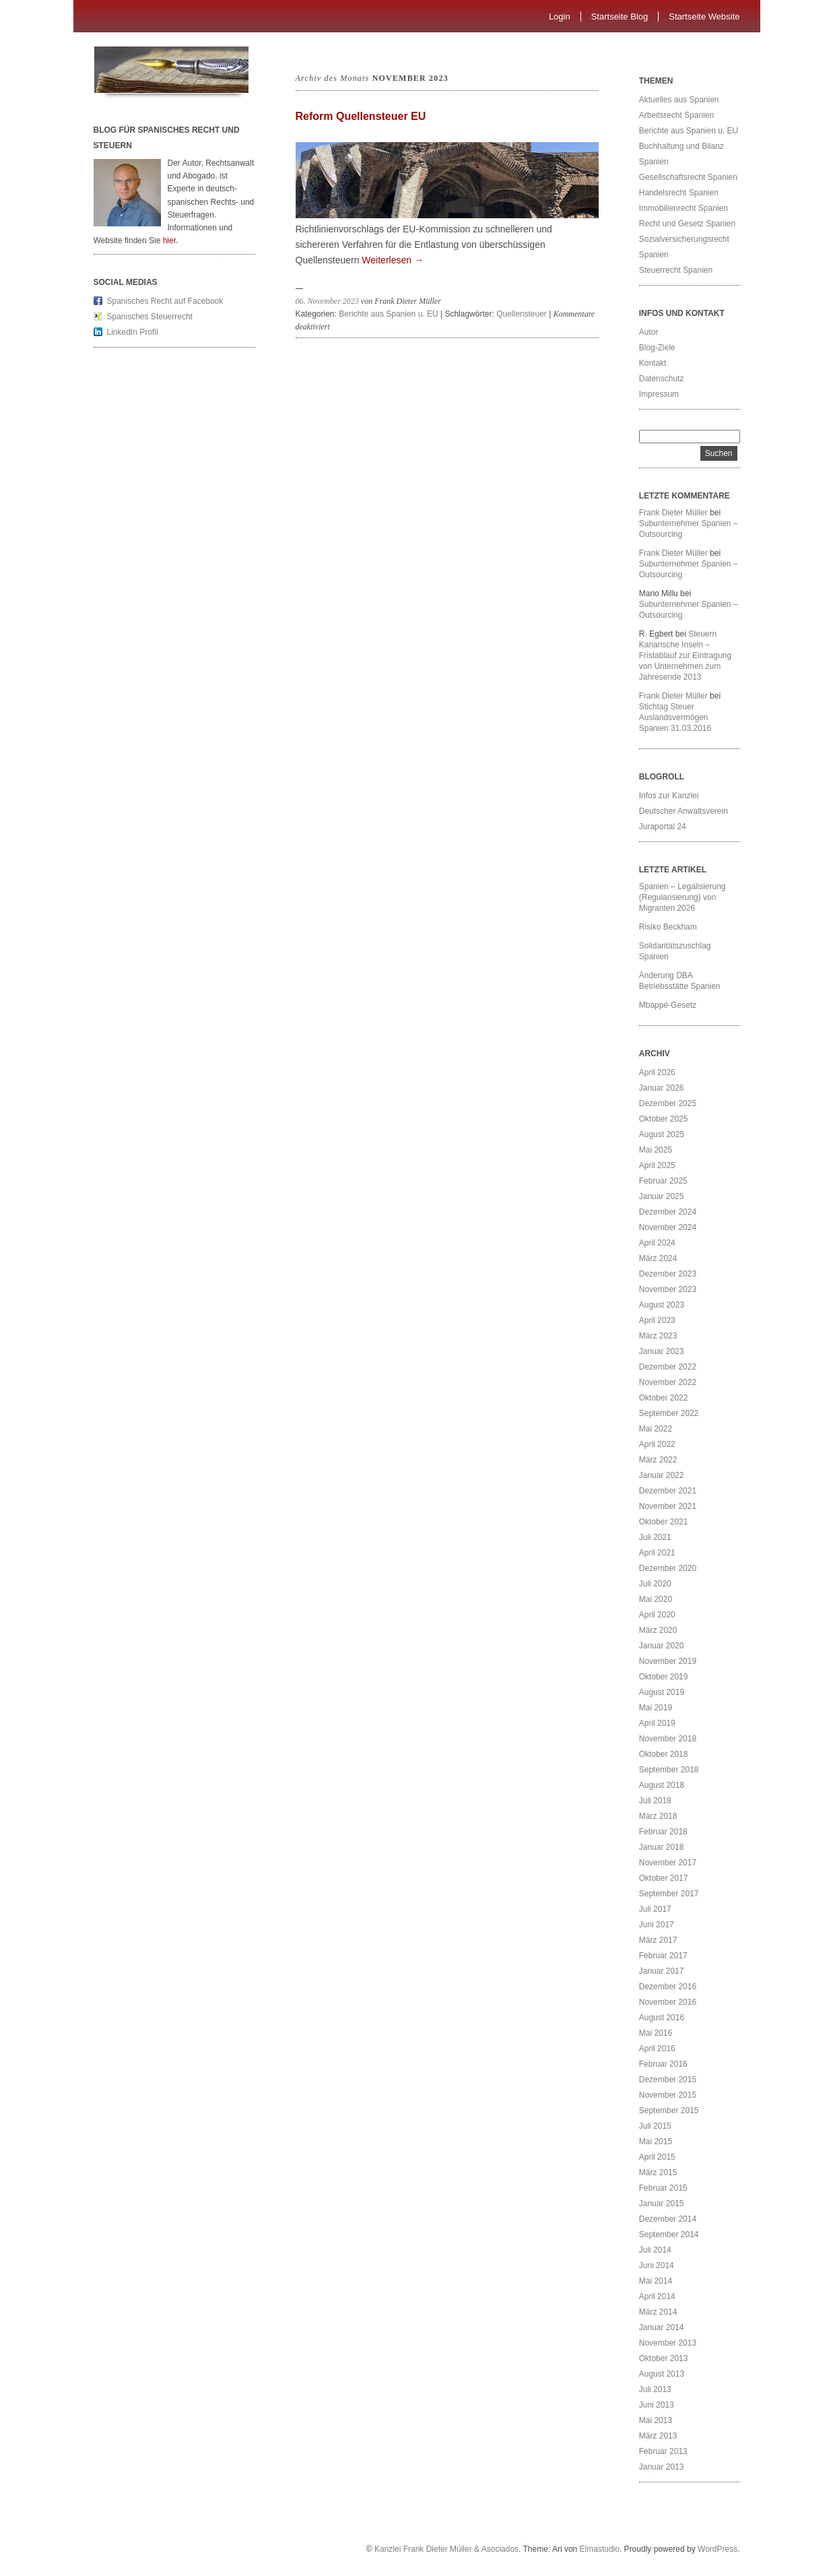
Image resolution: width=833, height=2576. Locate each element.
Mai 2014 (655, 2281)
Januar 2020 (661, 1645)
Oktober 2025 (663, 1119)
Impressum (659, 394)
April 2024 (657, 1243)
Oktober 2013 (663, 2358)
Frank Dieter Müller (673, 512)
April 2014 (657, 2296)
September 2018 (669, 1769)
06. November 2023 (327, 301)
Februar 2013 (663, 2451)
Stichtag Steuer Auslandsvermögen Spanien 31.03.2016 (675, 717)
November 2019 (667, 1661)
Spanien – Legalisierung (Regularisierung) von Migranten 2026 (682, 897)
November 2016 (667, 2002)
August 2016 (661, 2017)
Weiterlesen (393, 260)
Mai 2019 (655, 1707)
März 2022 (658, 1459)
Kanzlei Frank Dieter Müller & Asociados (446, 2549)
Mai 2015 (655, 2141)
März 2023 (658, 1336)
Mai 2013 (655, 2420)
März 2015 (658, 2172)
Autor (649, 332)
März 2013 (658, 2436)
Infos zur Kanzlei (669, 795)
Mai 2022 (655, 1429)
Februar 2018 (663, 1831)
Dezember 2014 (667, 2219)
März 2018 (658, 1816)
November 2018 (667, 1738)
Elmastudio (600, 2549)
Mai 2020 (655, 1599)
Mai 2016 (655, 2033)
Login (559, 16)
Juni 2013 (656, 2405)
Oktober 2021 (663, 1521)
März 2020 (658, 1630)
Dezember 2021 (667, 1490)
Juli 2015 (655, 2126)
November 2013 (667, 2343)
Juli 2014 (655, 2250)
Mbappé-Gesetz (669, 1005)
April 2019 (657, 1723)
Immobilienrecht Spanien (683, 208)
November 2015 (667, 2095)
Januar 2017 (661, 1971)
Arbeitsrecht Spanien (676, 115)
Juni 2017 (656, 1924)
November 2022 (667, 1382)
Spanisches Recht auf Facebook (165, 301)
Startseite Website (704, 16)
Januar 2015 (661, 2203)
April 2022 (657, 1444)
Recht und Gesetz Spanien (687, 223)
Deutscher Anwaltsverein (683, 811)
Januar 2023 (661, 1351)
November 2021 (667, 1506)
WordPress (717, 2549)
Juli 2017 (655, 1909)
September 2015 (669, 2110)
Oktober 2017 (663, 1878)
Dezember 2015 (667, 2079)
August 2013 (661, 2374)
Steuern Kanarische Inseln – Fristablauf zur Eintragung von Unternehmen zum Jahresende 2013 (685, 655)
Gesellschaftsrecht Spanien (688, 177)
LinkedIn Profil (132, 332)
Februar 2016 (663, 2064)
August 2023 (661, 1305)
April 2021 (657, 1552)
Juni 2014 (656, 2265)
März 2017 (658, 1940)
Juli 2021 (655, 1537)
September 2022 (669, 1413)
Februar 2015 (663, 2188)
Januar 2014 (661, 2327)
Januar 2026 (661, 1088)
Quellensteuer (521, 314)
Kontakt (653, 363)
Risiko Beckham (668, 927)
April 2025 (657, 1165)
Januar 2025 (661, 1196)
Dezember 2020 (667, 1568)
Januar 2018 (661, 1847)
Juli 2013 (655, 2389)
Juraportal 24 (662, 826)
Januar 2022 (661, 1475)
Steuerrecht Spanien (675, 270)
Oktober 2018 (663, 1754)
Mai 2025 (655, 1150)
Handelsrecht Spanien (679, 192)
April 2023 (657, 1320)
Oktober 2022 (663, 1398)
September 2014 (669, 2234)
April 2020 (657, 1614)
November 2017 (667, 1862)
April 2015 (657, 2157)
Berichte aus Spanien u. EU (388, 314)
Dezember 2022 (667, 1367)
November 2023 (667, 1289)
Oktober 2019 (663, 1676)
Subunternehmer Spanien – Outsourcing (688, 529)
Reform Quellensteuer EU (361, 116)
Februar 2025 (663, 1181)
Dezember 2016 (667, 1986)
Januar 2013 (661, 2467)
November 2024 (667, 1227)
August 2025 (661, 1134)
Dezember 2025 (667, 1103)
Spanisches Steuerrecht (150, 316)
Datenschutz (661, 378)
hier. (170, 240)
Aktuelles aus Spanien (679, 99)
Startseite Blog (619, 16)
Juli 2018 (655, 1800)
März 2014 (658, 2312)
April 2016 (657, 2048)
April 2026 (657, 1072)
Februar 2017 (663, 1955)
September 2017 (669, 1893)
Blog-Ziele (657, 347)
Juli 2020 (655, 1583)
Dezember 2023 (667, 1274)
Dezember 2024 (667, 1212)
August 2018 (661, 1785)
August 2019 (661, 1692)
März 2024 (658, 1258)
